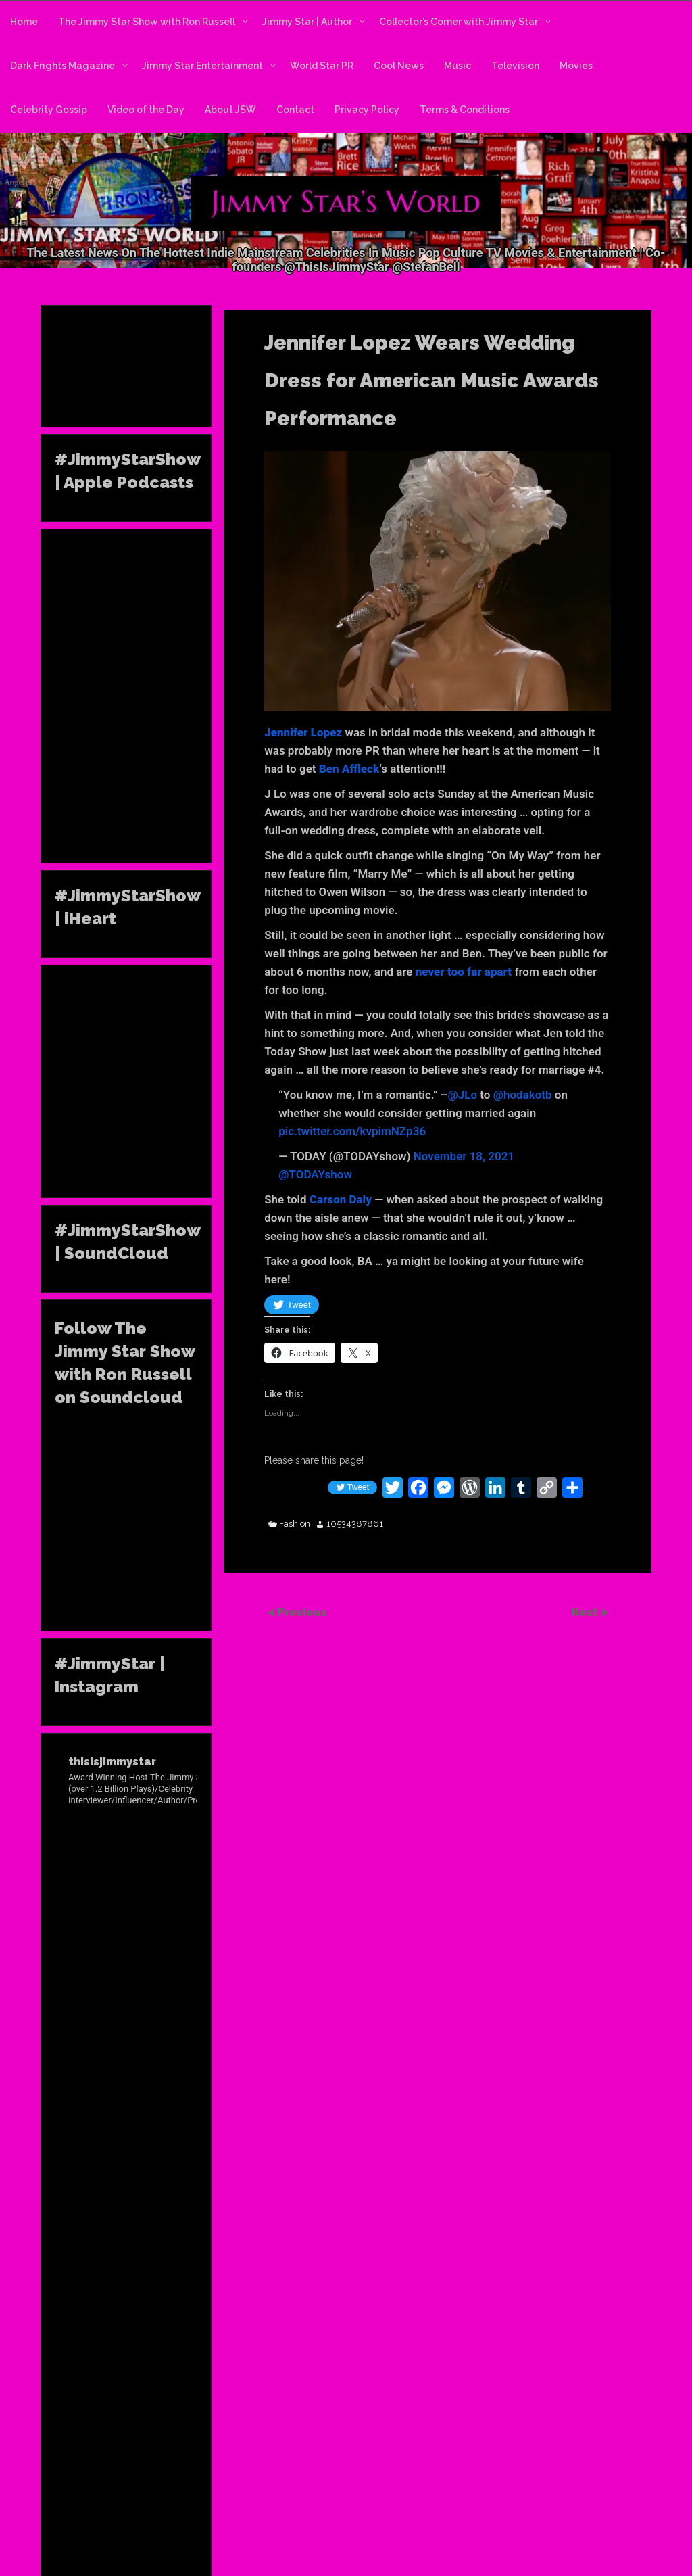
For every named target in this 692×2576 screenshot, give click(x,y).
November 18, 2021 (464, 1156)
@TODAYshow (315, 1174)
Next (586, 1611)
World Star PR (321, 65)
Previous (302, 1611)
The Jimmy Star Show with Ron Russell (146, 21)
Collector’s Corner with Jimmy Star (458, 21)
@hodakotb (522, 1094)
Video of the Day (145, 109)
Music (457, 65)
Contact (295, 109)
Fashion (294, 1524)
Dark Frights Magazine (62, 65)
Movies (576, 65)
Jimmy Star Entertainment (202, 65)
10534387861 (354, 1524)
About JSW (230, 109)
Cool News (399, 65)
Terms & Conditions (465, 109)
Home (24, 21)
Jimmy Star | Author (307, 21)
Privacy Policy (367, 109)
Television (515, 65)
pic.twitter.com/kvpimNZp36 (352, 1131)
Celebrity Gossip (48, 109)
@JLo (463, 1094)
